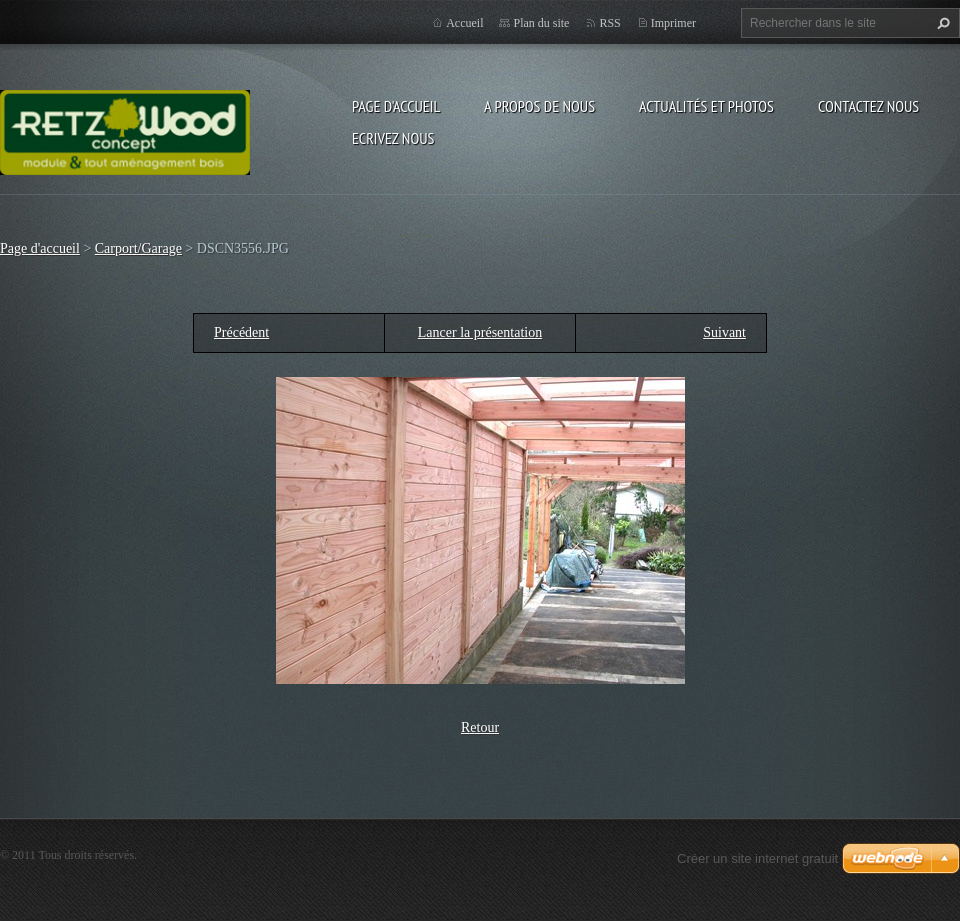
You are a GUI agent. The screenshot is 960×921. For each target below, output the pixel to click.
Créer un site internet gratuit (757, 858)
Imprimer (673, 23)
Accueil (464, 23)
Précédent (241, 332)
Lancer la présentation (480, 332)
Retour (480, 727)
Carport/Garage (138, 248)
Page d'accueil (396, 106)
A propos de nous (539, 106)
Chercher (941, 23)
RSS (609, 23)
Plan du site (541, 23)
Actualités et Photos (706, 106)
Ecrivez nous (393, 138)
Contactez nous (868, 106)
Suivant (724, 332)
